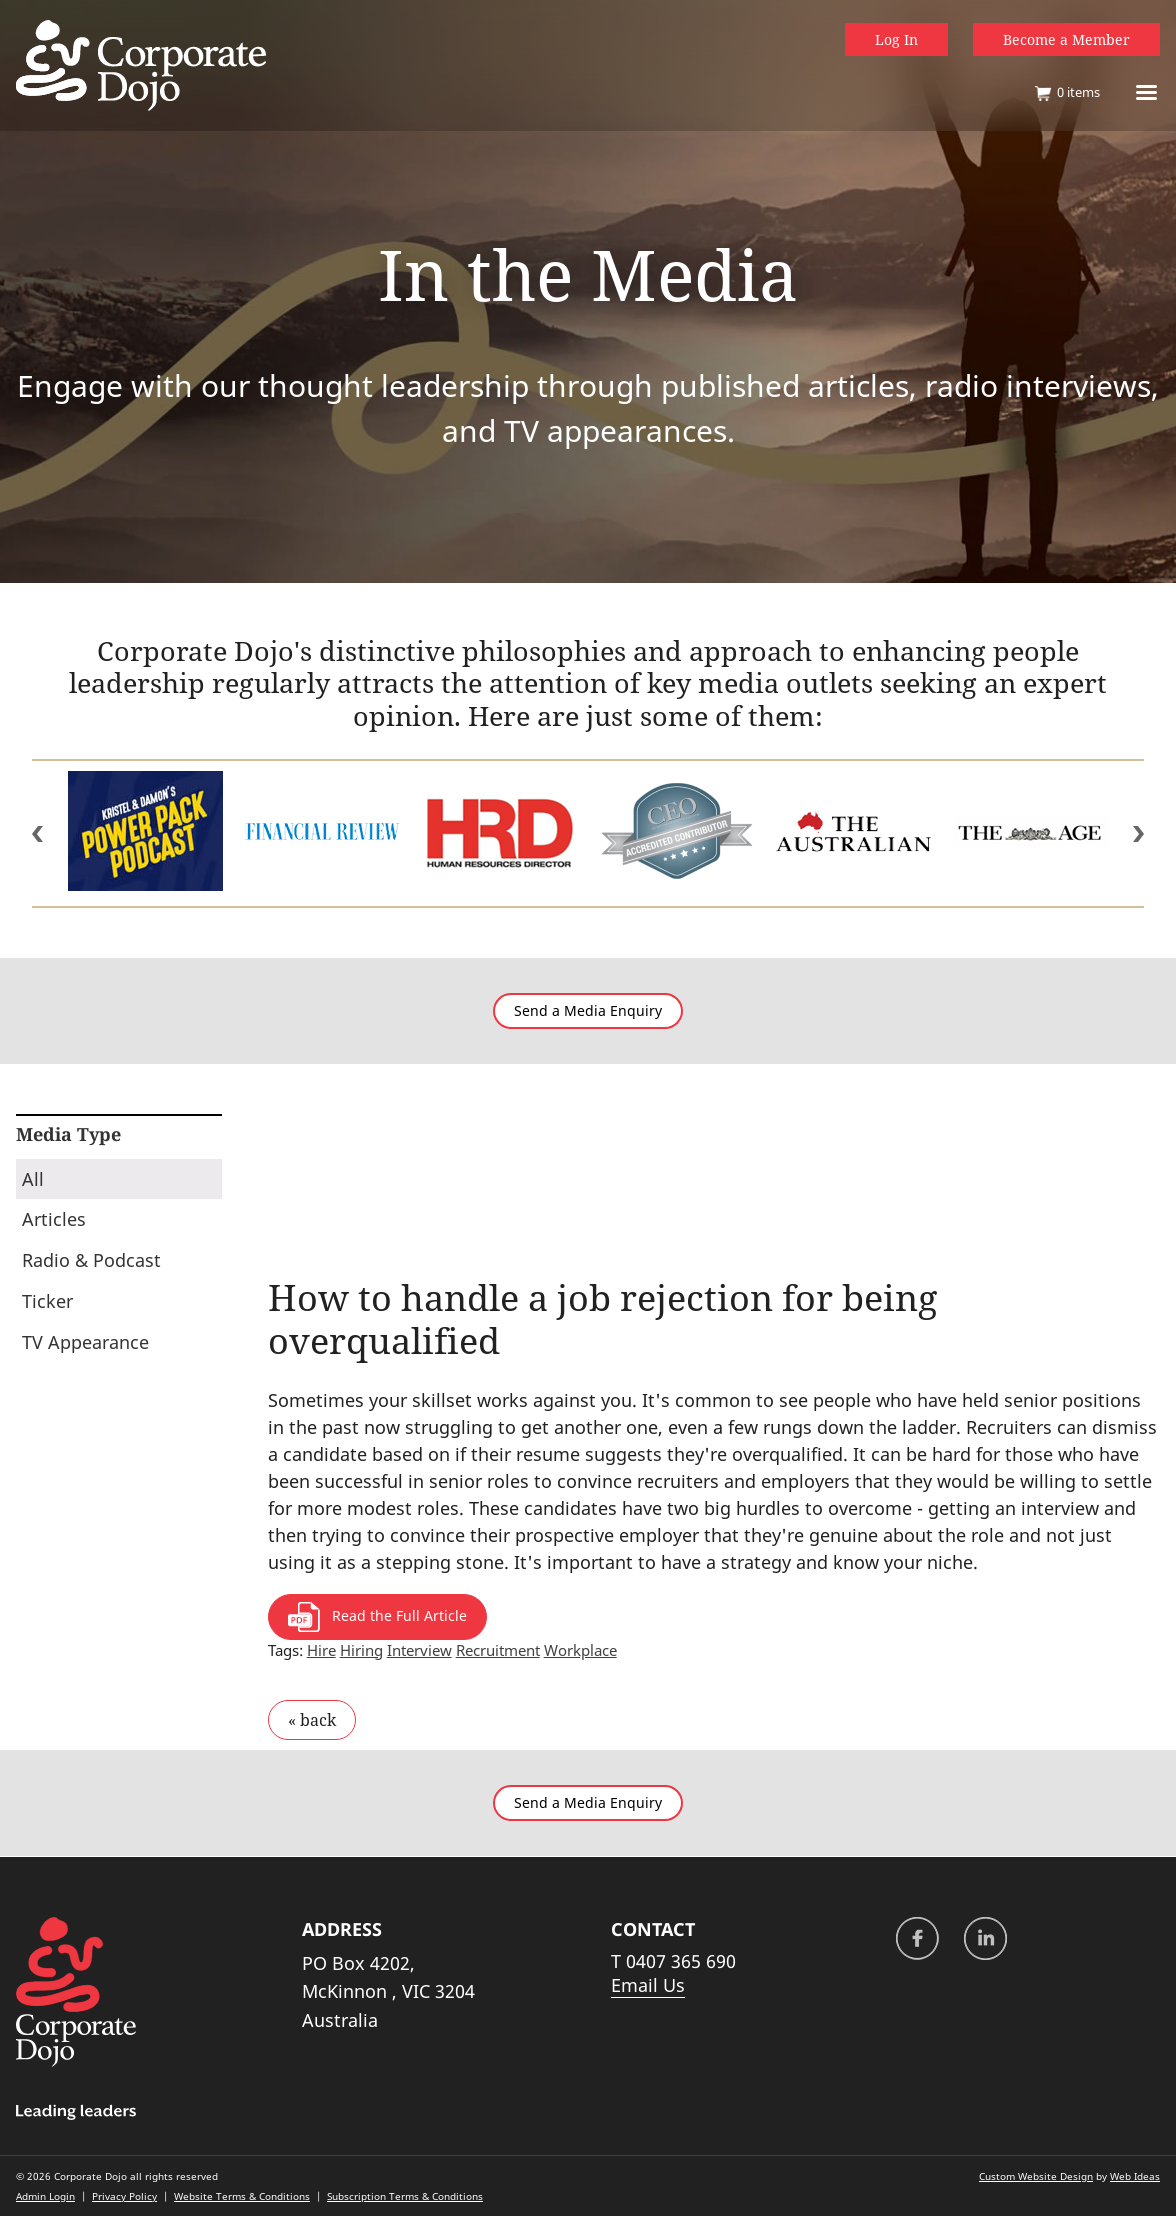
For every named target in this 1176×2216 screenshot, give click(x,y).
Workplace (580, 1650)
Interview (419, 1650)
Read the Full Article (377, 1617)
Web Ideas (1135, 2176)
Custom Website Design (1036, 2176)
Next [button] (1138, 834)
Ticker (47, 1301)
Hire (321, 1650)
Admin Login (45, 2196)
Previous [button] (38, 834)
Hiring (361, 1650)
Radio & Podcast (91, 1260)
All (33, 1179)
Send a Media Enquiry (588, 1011)
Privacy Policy (124, 2196)
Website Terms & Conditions (242, 2196)
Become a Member (1066, 39)
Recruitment (498, 1650)
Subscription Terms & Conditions (405, 2196)
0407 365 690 (681, 1961)
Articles (54, 1219)
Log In (896, 39)
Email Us (648, 1985)
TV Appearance (85, 1342)
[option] (145, 833)
